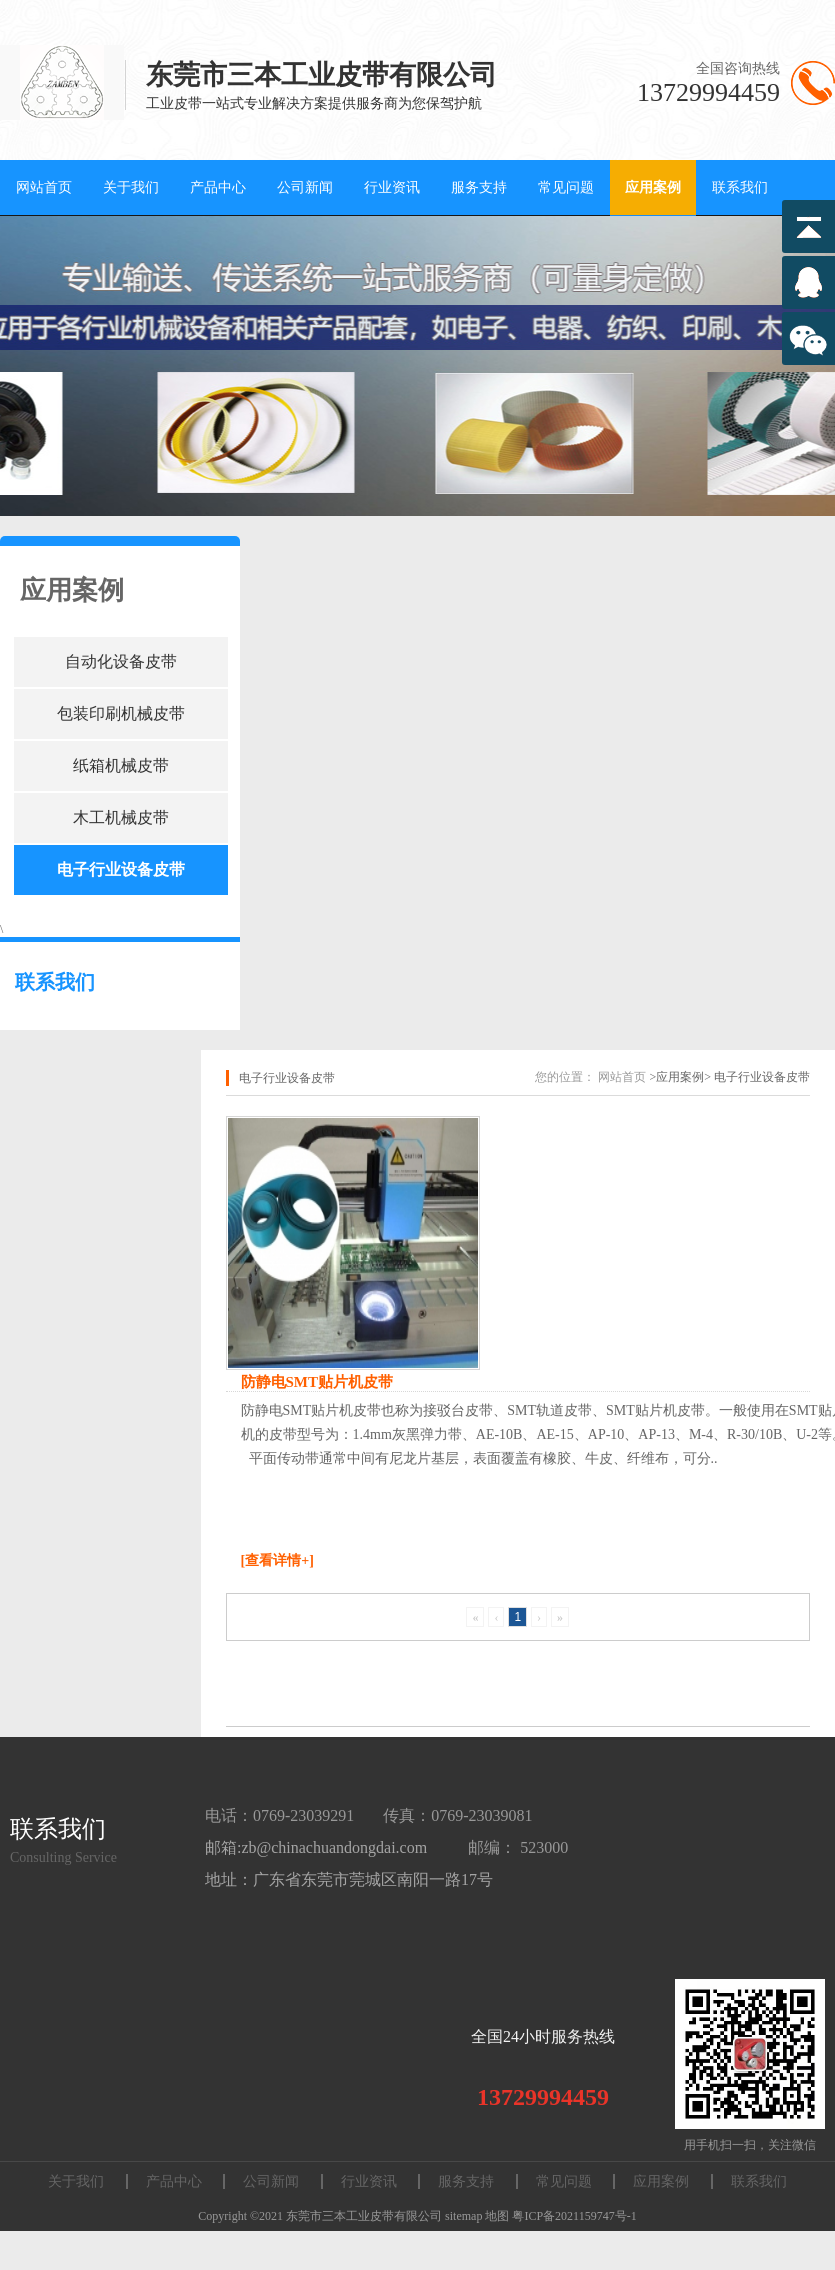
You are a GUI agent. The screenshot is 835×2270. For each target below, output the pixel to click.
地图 (497, 2216)
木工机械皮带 (121, 817)
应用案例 (653, 187)
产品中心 (218, 187)
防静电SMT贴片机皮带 (317, 1382)
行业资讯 (392, 187)
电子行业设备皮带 (121, 869)
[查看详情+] (277, 1560)
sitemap (463, 2216)
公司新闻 (305, 187)
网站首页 (44, 187)
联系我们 (740, 187)
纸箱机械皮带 (121, 765)
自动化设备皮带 (121, 661)
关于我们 (131, 187)
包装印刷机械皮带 (121, 713)
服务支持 (479, 187)
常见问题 (566, 187)
